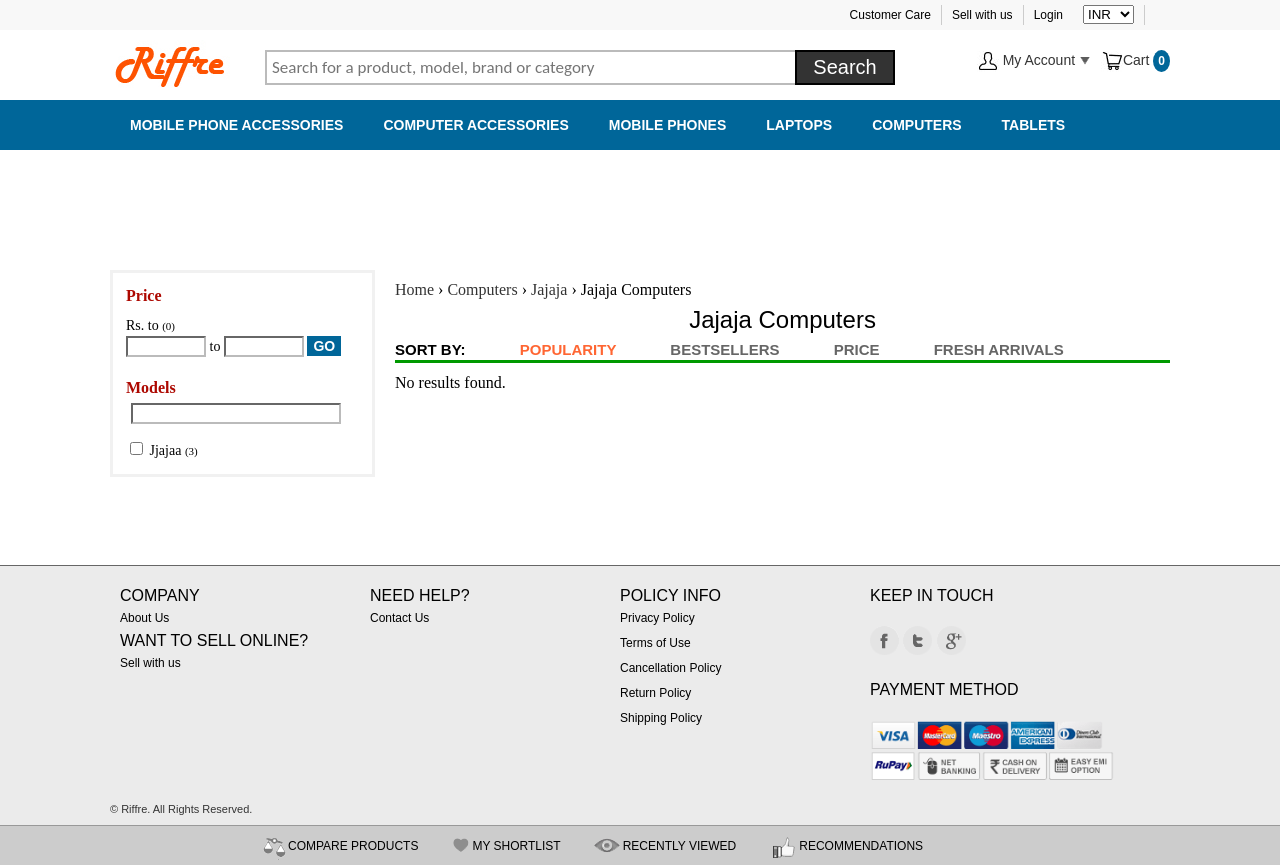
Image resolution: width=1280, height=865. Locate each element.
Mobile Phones (667, 125)
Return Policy (655, 693)
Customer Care (890, 15)
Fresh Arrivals (999, 349)
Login (1048, 15)
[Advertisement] (640, 200)
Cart (1127, 60)
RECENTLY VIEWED (680, 846)
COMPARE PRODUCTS (353, 846)
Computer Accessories (475, 125)
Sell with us (982, 15)
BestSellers (724, 349)
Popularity (568, 349)
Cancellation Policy (670, 668)
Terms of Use (655, 643)
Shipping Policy (661, 718)
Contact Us (399, 618)
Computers (916, 125)
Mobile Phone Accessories (236, 125)
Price (857, 349)
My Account (1034, 61)
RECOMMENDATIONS (861, 846)
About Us (144, 618)
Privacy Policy (657, 618)
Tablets (1034, 125)
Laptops (799, 125)
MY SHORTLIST (516, 846)
